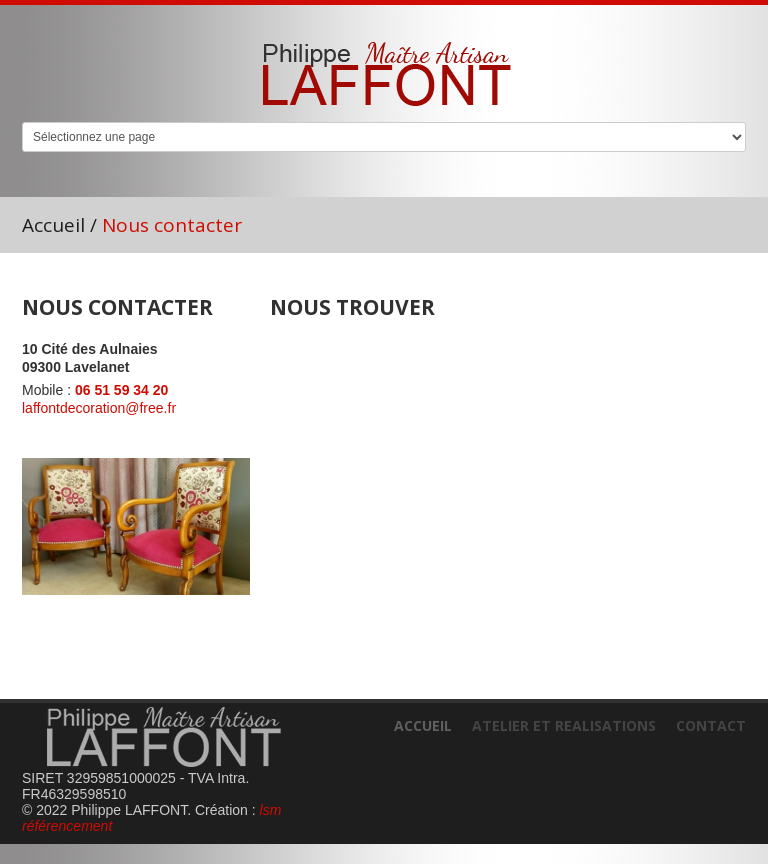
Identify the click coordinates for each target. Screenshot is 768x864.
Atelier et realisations (564, 725)
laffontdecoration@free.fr (99, 408)
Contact (711, 725)
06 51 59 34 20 (121, 390)
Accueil (53, 225)
